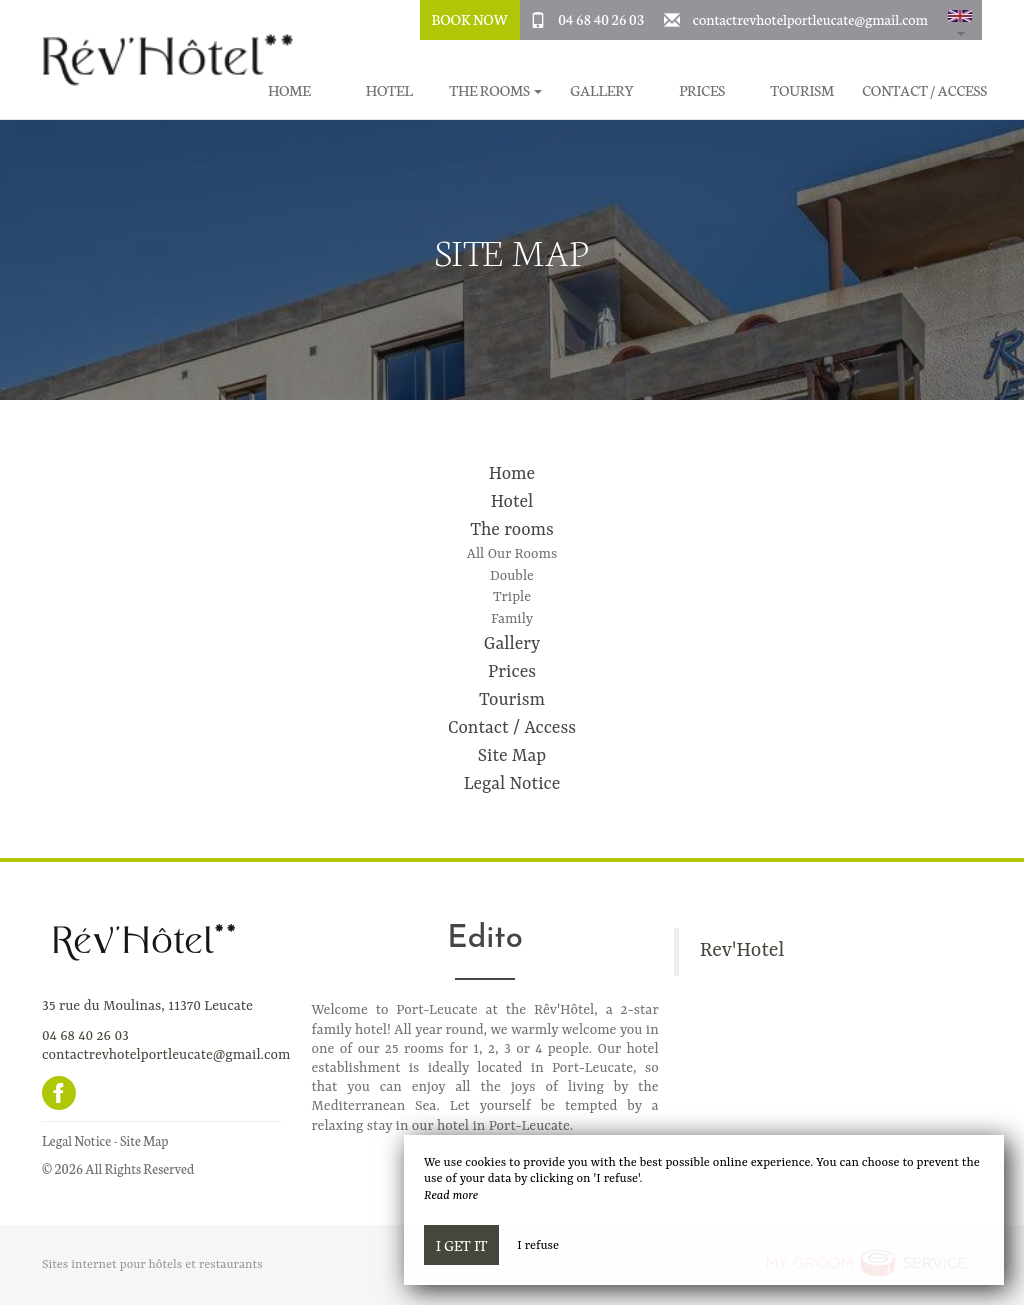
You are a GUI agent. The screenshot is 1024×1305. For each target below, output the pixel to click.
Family (512, 619)
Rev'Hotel (742, 951)
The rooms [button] (495, 90)
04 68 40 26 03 (601, 19)
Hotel (389, 90)
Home (512, 474)
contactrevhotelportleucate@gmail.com (810, 19)
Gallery (602, 90)
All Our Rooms (512, 554)
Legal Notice (512, 784)
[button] (960, 20)
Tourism (802, 90)
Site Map (512, 756)
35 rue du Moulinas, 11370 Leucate (147, 1006)
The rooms (512, 530)
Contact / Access (924, 90)
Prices (702, 90)
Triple (512, 597)
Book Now (469, 19)
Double (512, 576)
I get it (461, 1245)
